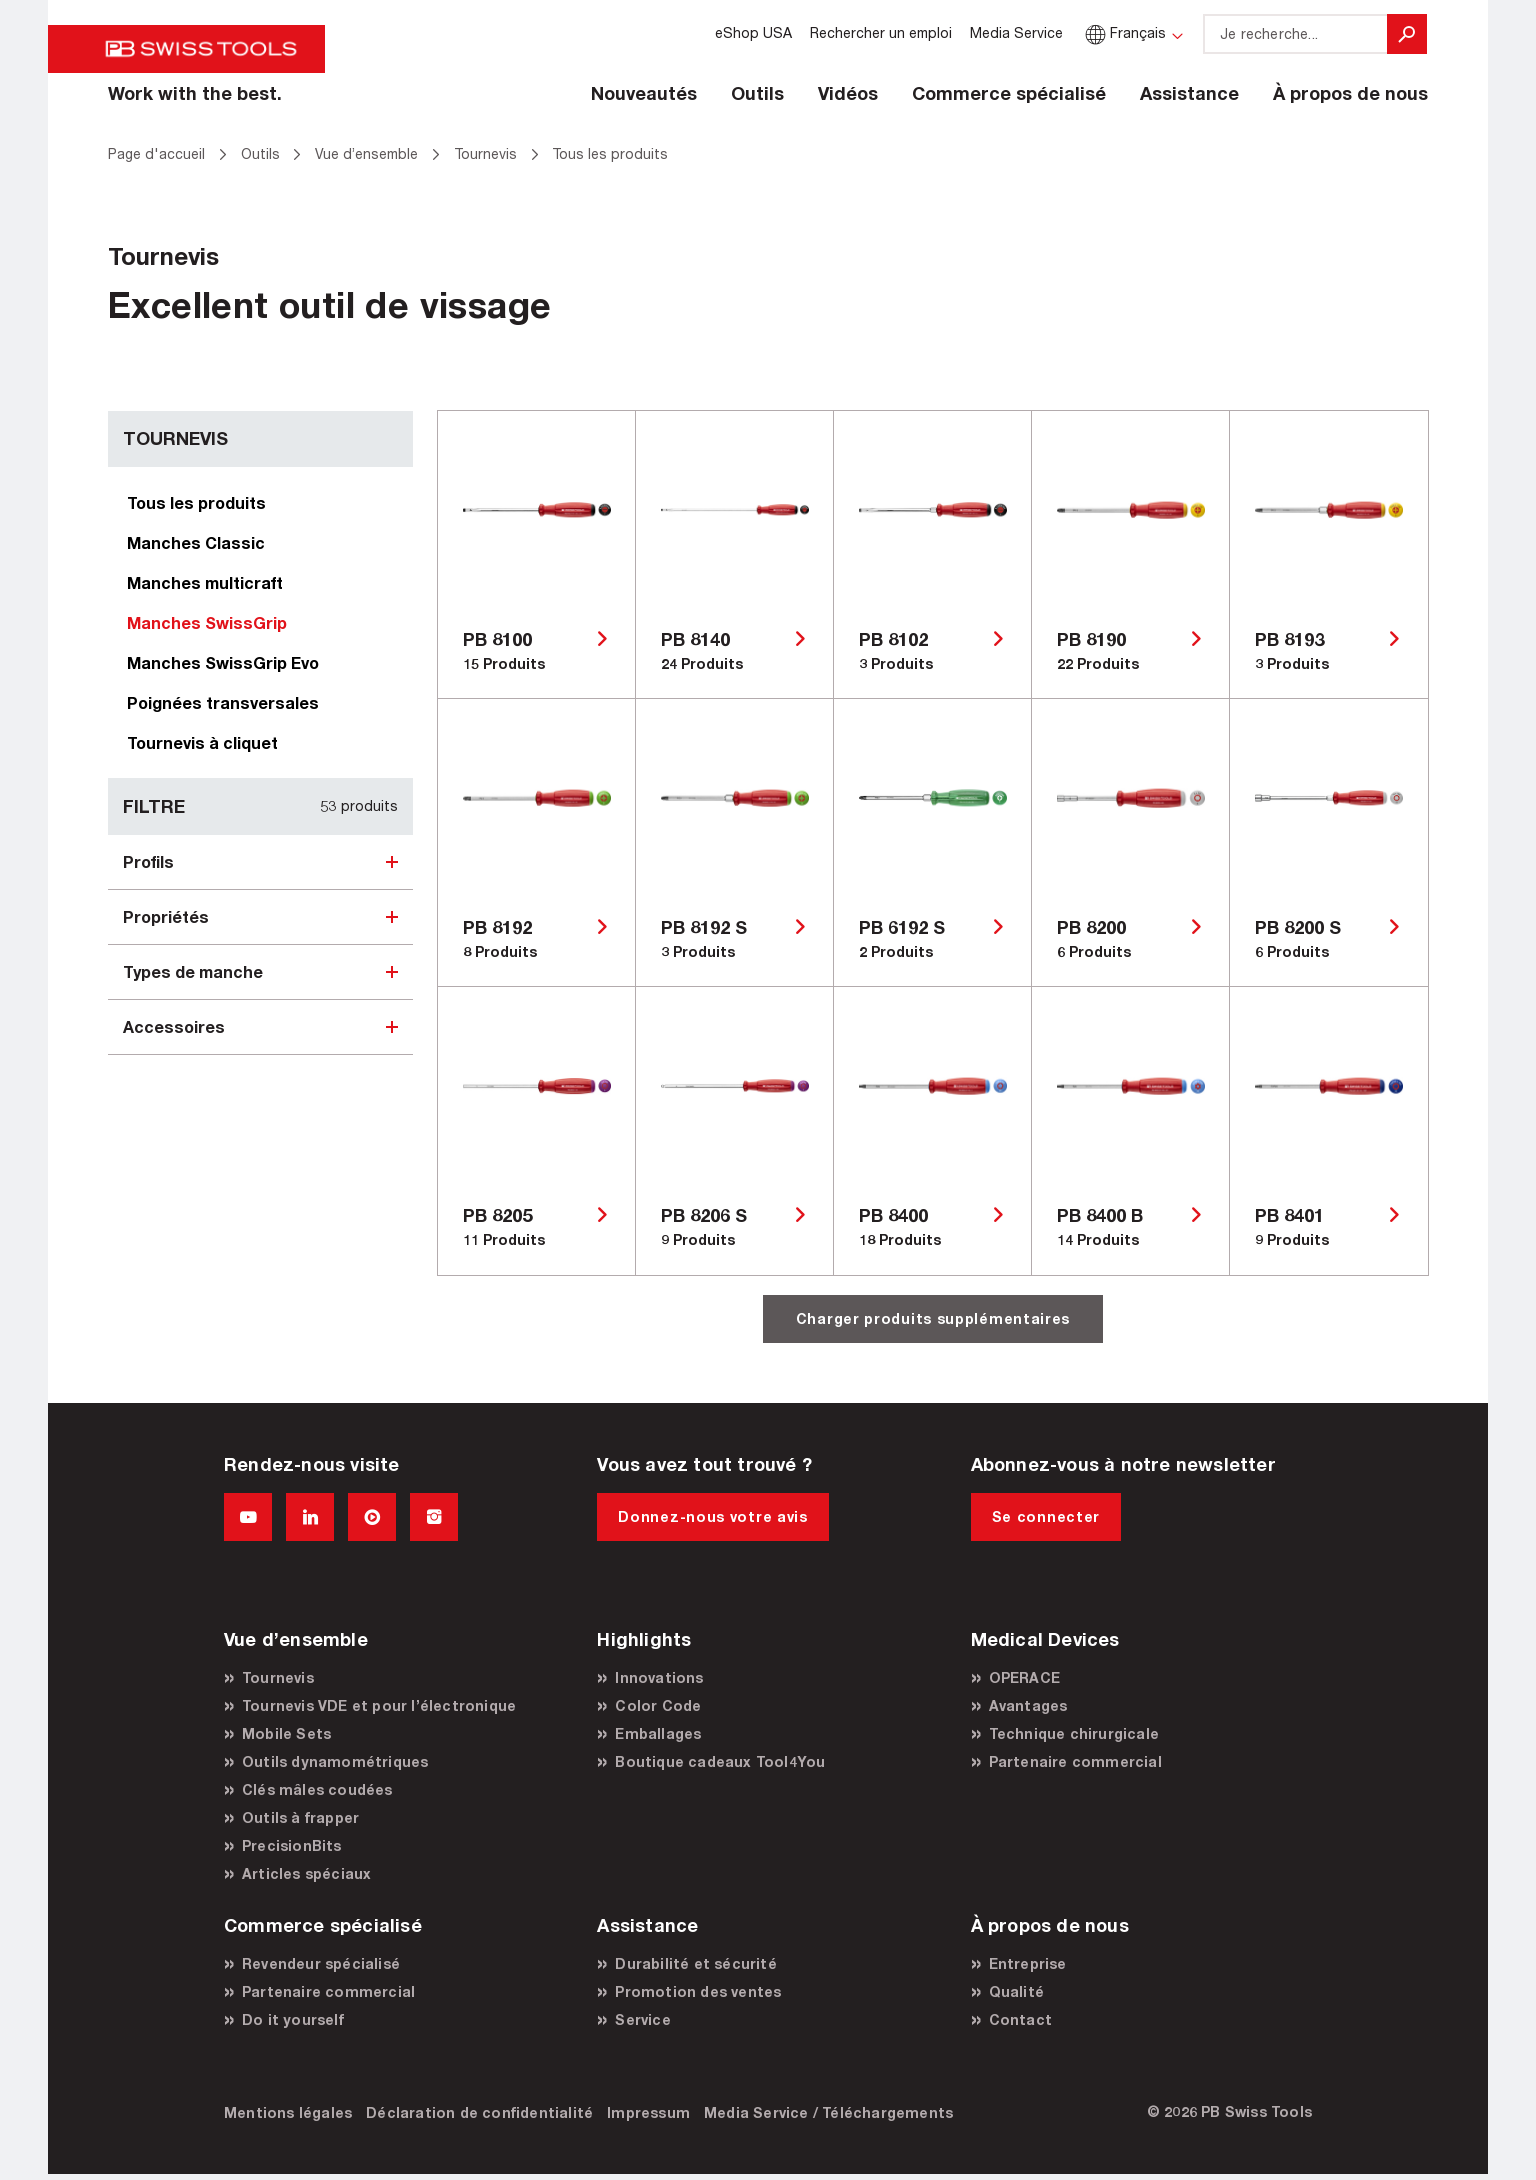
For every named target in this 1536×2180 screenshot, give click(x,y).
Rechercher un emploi (881, 32)
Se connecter (1046, 1516)
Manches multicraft (205, 582)
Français (1123, 32)
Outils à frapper (300, 1817)
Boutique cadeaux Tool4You (720, 1761)
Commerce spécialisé (1009, 93)
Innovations (659, 1677)
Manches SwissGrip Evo (223, 662)
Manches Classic (196, 542)
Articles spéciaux (306, 1873)
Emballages (658, 1733)
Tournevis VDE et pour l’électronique (379, 1705)
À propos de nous (1350, 93)
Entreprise (1028, 1963)
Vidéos (848, 93)
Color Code (658, 1705)
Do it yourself (293, 2019)
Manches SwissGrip (207, 622)
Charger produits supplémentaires (933, 1318)
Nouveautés (644, 93)
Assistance (1189, 93)
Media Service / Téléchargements (828, 2112)
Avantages (1028, 1705)
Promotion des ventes (698, 1991)
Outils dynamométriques (335, 1761)
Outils (757, 93)
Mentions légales (288, 2112)
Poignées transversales (223, 702)
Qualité (1016, 1991)
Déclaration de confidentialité (479, 2112)
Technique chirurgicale (1074, 1733)
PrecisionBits (292, 1845)
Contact (1020, 2019)
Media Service (1016, 32)
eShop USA (753, 32)
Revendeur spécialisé (321, 1963)
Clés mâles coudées (317, 1789)
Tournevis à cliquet (202, 742)
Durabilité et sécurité (695, 1963)
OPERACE (1024, 1677)
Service (642, 2019)
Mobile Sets (286, 1733)
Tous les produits (196, 502)
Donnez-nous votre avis (712, 1516)
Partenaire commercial (1075, 1761)
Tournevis (278, 1677)
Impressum (648, 2112)
